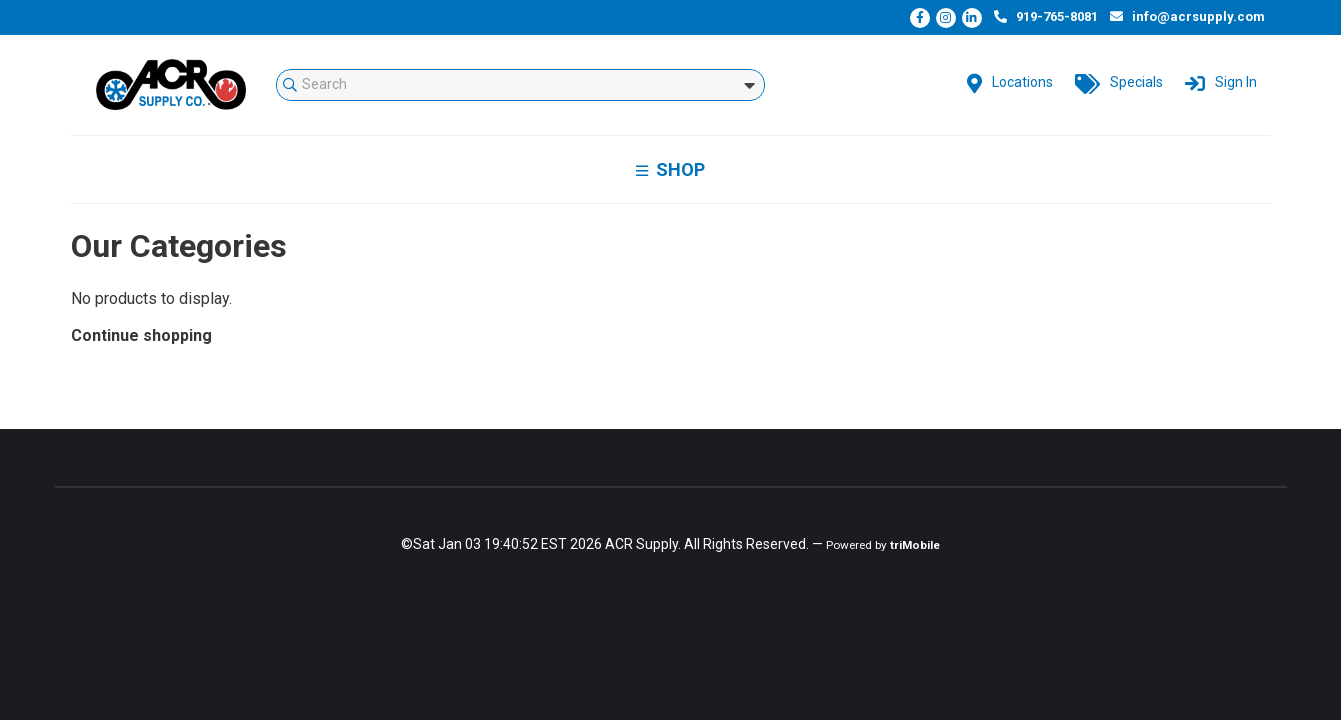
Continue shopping (141, 335)
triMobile (915, 545)
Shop (670, 169)
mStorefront (171, 85)
